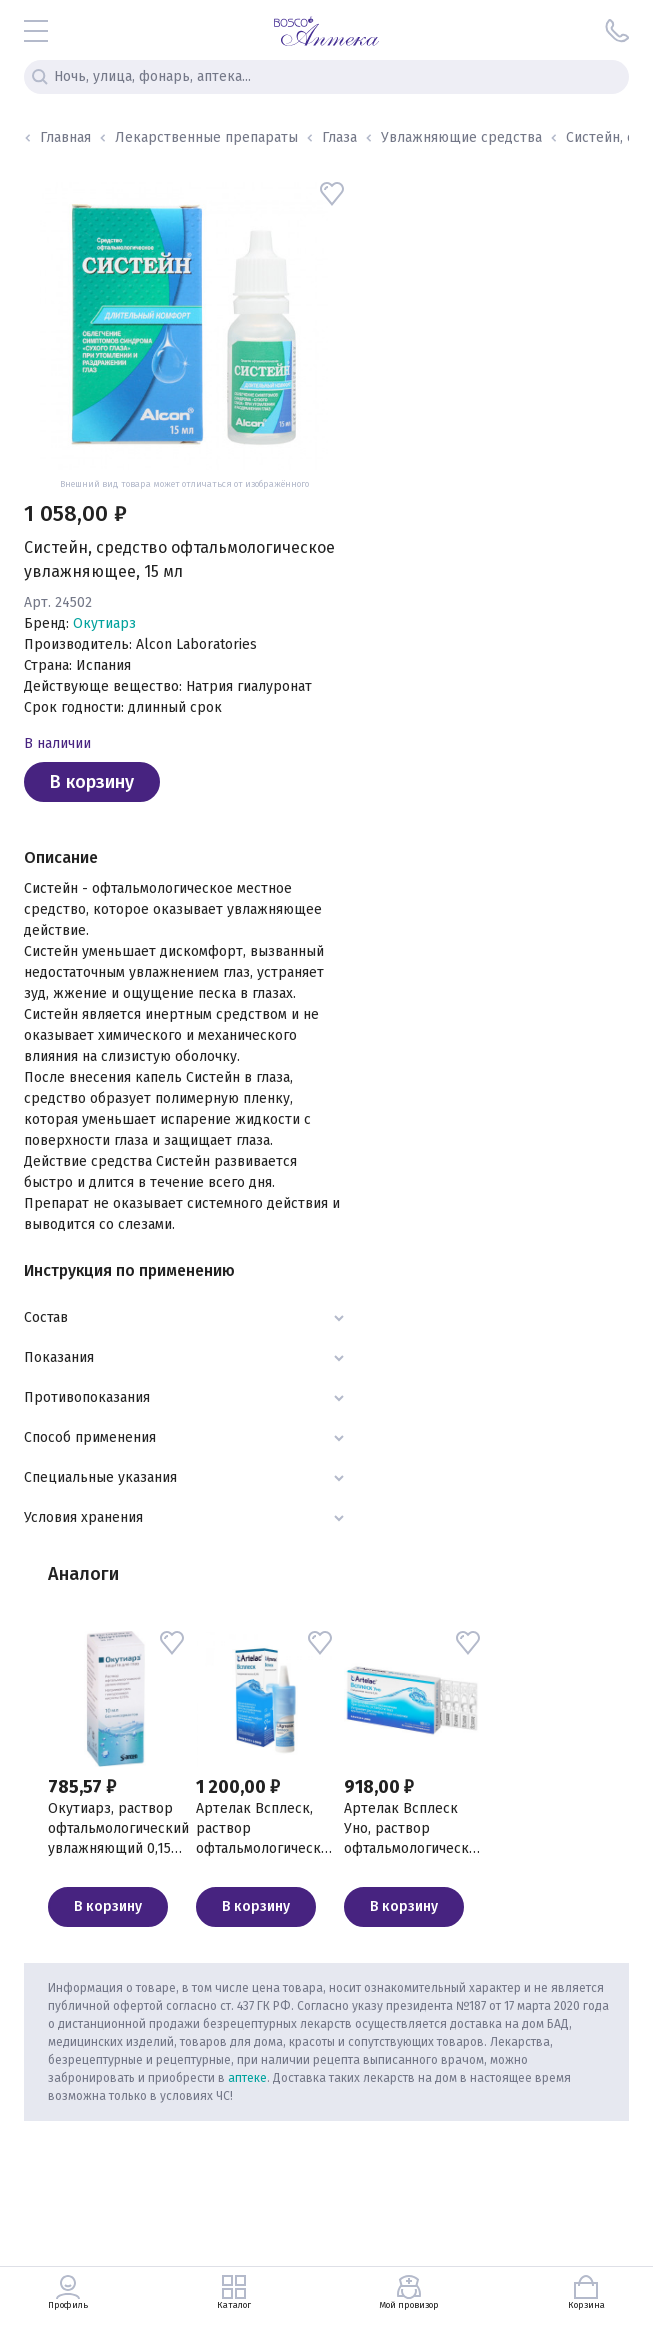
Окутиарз (104, 623)
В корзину (92, 782)
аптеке (247, 2078)
